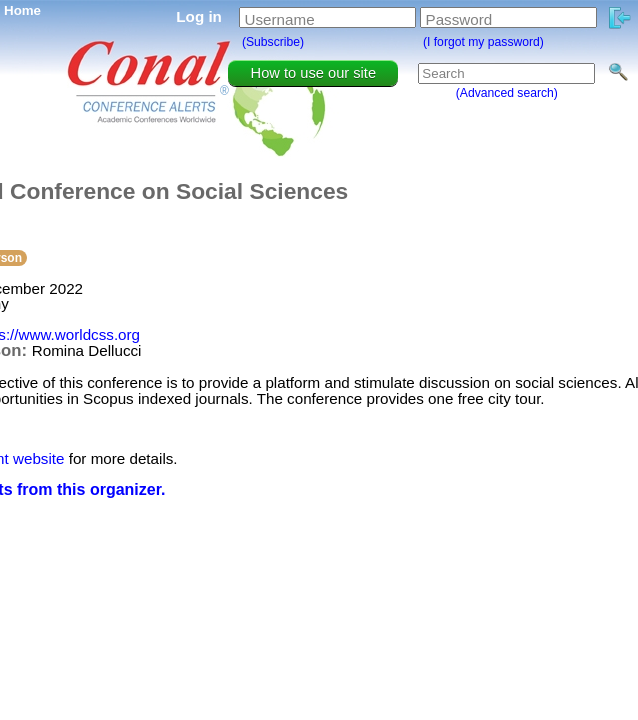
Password (459, 19)
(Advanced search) (507, 93)
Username (280, 19)
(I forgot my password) (483, 42)
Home (22, 10)
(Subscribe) (273, 42)
